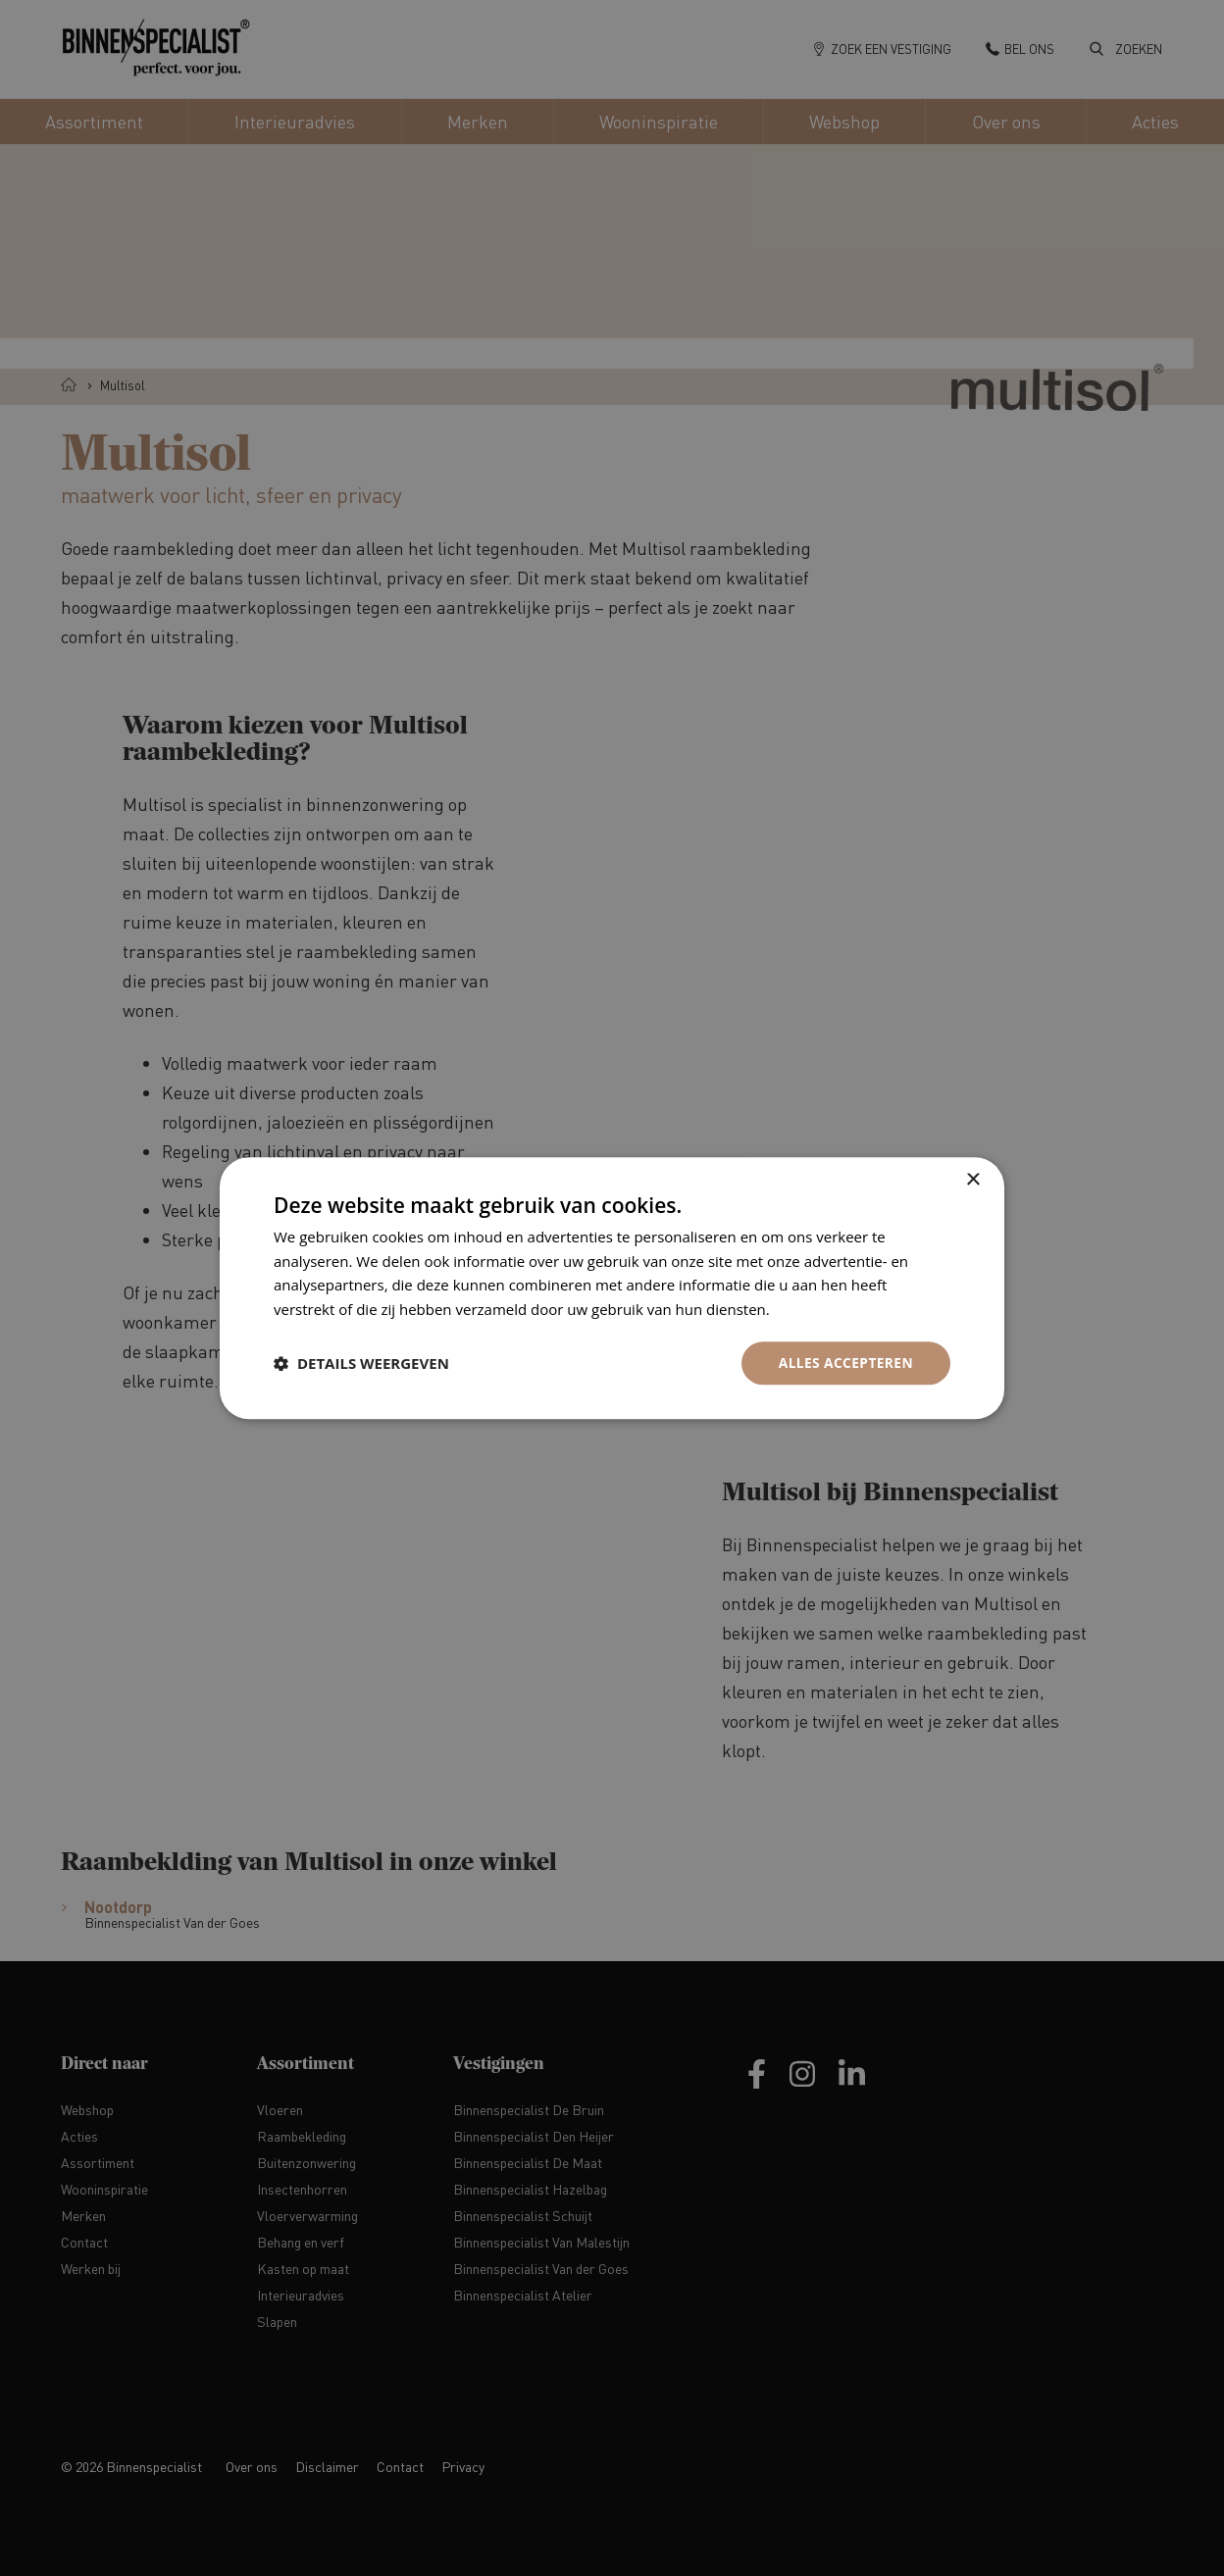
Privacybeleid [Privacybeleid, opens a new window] (819, 1309)
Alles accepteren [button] (844, 1362)
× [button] (972, 1179)
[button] (361, 1363)
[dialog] (612, 1287)
